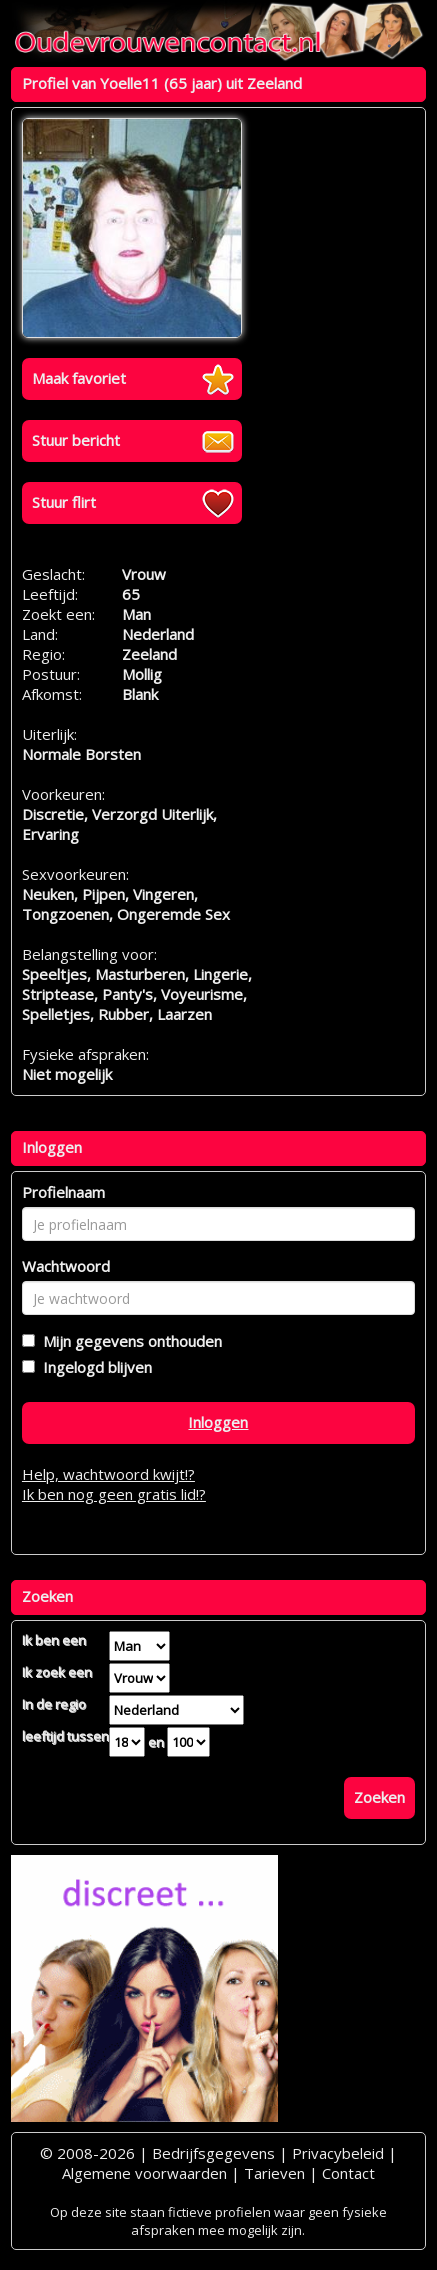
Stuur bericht (76, 440)
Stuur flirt (64, 502)
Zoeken (379, 1797)
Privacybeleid (338, 2153)
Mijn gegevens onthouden (128, 1341)
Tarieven (274, 2173)
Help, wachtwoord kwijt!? (108, 1474)
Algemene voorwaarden (144, 2173)
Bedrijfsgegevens (213, 2153)
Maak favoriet (79, 378)
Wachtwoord (66, 1266)
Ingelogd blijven (93, 1367)
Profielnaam (63, 1192)
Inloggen (218, 1422)
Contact (348, 2173)
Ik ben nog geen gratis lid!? (114, 1494)
